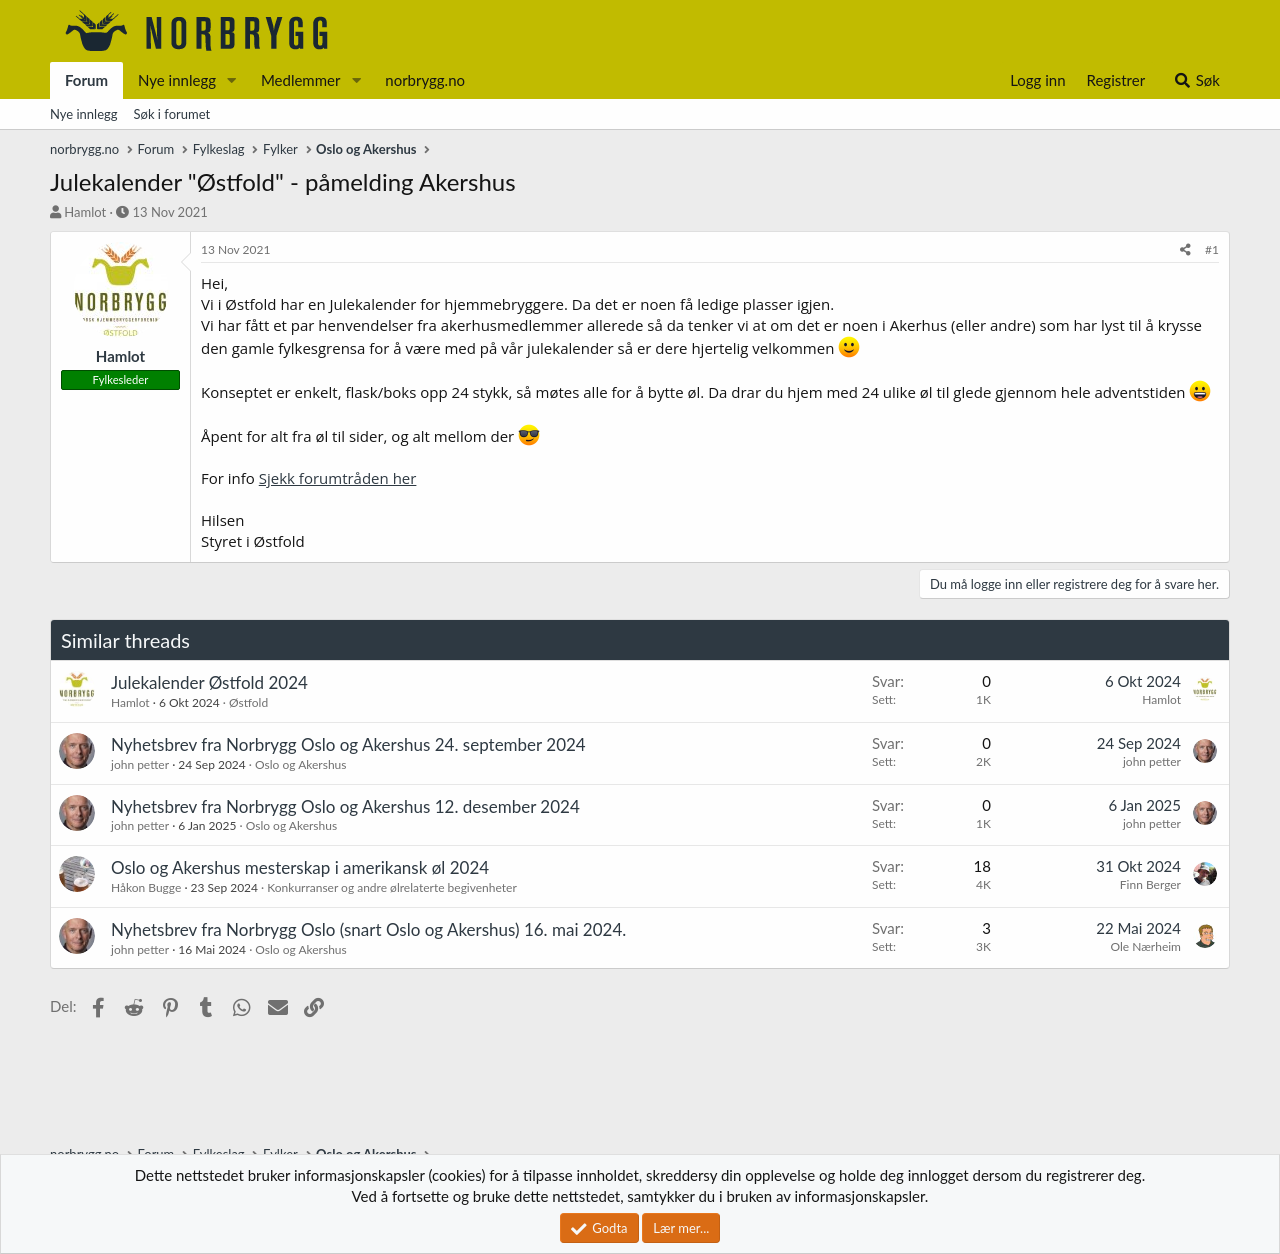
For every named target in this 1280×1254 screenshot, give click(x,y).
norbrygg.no (425, 80)
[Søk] (1196, 80)
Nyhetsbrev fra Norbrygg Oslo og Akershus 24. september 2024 (348, 744)
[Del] (1185, 250)
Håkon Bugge (146, 887)
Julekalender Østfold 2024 (209, 682)
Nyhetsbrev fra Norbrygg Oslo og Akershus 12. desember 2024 (345, 806)
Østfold (248, 702)
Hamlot (85, 212)
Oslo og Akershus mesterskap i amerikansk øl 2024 (300, 867)
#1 (1212, 249)
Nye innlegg (177, 80)
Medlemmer (301, 80)
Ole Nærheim (1145, 946)
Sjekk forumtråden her (338, 478)
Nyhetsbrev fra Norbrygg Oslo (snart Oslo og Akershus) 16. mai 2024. (368, 929)
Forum (86, 80)
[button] (232, 80)
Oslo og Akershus (300, 764)
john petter (140, 764)
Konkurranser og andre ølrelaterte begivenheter (391, 887)
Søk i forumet (172, 114)
